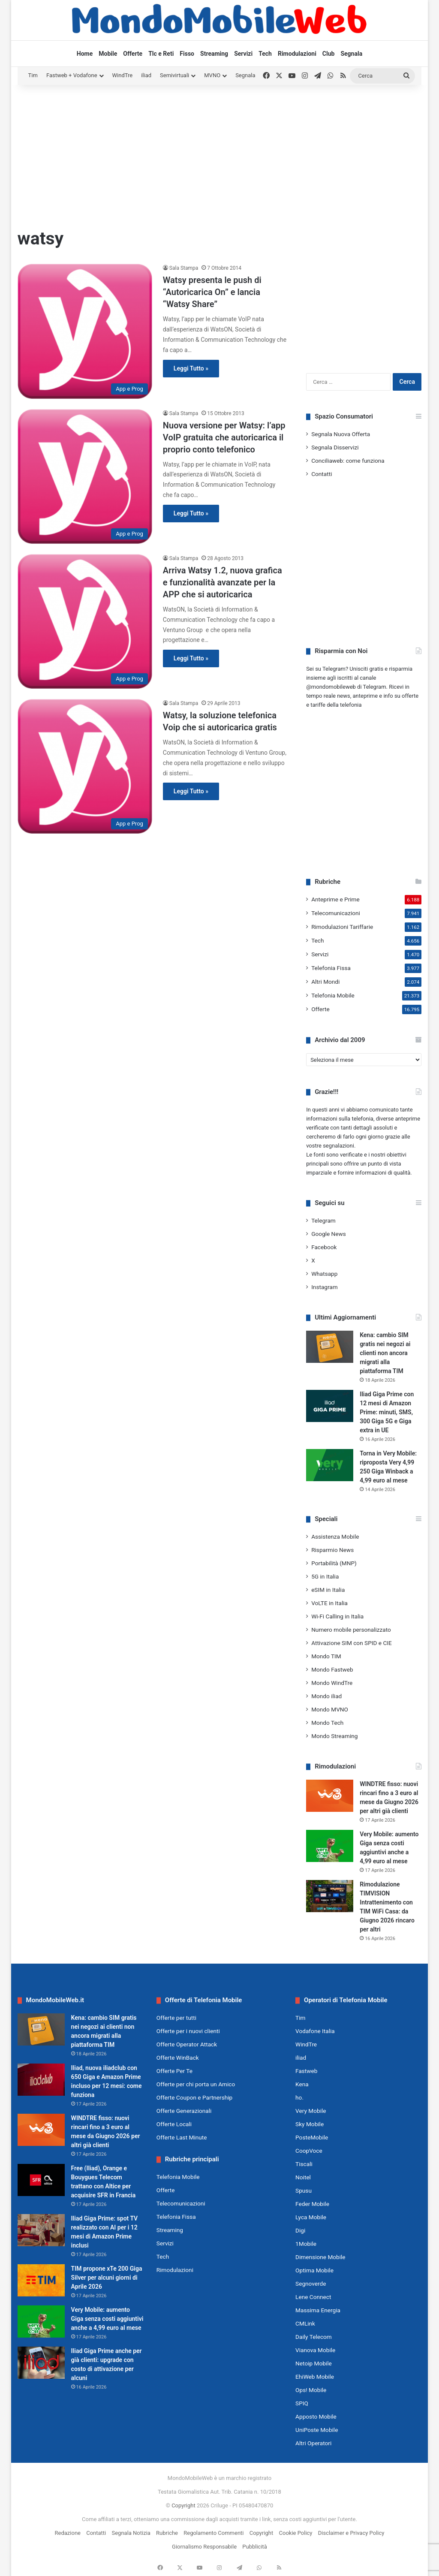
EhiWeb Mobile (314, 2376)
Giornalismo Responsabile (204, 2546)
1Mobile (305, 2243)
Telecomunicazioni (335, 913)
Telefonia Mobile (333, 995)
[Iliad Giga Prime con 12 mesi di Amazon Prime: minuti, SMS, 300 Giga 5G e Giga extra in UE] (329, 1406)
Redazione (68, 2533)
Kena (302, 2084)
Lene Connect (313, 2296)
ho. (299, 2097)
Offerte (132, 53)
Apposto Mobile (316, 2416)
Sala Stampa (183, 268)
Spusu (303, 2190)
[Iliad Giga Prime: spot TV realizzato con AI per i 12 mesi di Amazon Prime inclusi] (41, 2230)
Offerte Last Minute (181, 2137)
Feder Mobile (312, 2203)
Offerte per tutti (176, 2017)
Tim (33, 75)
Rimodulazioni (297, 53)
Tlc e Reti (161, 53)
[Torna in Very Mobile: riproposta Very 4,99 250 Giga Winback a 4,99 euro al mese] (329, 1465)
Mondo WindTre (331, 1682)
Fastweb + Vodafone (71, 75)
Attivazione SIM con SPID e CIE (351, 1642)
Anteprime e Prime (335, 899)
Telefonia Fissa (331, 967)
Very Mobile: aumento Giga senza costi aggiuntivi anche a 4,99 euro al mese (107, 2318)
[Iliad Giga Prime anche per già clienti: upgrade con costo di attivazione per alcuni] (41, 2363)
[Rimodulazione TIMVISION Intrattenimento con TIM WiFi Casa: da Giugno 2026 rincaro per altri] (329, 1896)
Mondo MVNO (329, 1709)
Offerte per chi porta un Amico (195, 2084)
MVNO (212, 75)
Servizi (243, 53)
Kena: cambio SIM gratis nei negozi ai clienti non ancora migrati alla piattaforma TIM (385, 1353)
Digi (300, 2230)
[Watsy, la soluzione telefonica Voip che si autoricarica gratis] (85, 766)
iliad (146, 75)
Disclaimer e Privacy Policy (351, 2533)
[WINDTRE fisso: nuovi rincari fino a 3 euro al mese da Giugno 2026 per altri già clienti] (329, 1796)
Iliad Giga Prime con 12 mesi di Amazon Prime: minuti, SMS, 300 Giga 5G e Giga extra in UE (387, 1412)
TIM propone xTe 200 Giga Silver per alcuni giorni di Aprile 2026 (106, 2277)
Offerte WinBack (177, 2057)
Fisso (187, 53)
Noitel (303, 2177)
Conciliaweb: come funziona (348, 460)
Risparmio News (332, 1549)
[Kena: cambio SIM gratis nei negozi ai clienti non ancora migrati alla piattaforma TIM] (329, 1347)
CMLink (305, 2323)
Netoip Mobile (313, 2363)
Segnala (351, 53)
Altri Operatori (313, 2443)
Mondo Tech (327, 1722)
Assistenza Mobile (335, 1536)
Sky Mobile (309, 2124)
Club (328, 53)
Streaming (214, 53)
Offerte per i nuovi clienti (188, 2031)
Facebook (324, 1247)
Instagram (324, 1286)
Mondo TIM (326, 1656)
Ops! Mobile (310, 2389)
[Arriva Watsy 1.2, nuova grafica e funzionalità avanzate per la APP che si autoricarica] (85, 621)
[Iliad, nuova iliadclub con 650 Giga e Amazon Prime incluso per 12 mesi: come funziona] (41, 2080)
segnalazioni (338, 1145)
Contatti (321, 473)
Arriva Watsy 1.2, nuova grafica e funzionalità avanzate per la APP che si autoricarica (222, 582)
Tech (265, 53)
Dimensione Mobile (320, 2257)
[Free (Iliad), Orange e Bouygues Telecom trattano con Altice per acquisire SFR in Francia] (41, 2180)
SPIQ (301, 2403)
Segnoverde (310, 2283)
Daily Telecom (313, 2336)
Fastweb (306, 2070)
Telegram (323, 1220)
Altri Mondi (325, 981)
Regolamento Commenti (213, 2533)
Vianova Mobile (315, 2350)
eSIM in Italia (328, 1589)
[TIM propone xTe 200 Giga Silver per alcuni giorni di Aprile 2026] (41, 2280)
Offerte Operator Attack (186, 2044)
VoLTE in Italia (329, 1603)
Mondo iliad (326, 1696)
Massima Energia (317, 2310)
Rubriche (167, 2533)
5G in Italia (325, 1576)
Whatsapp (324, 1273)
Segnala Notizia (130, 2533)
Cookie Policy (296, 2533)
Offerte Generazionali (184, 2110)
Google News (328, 1233)
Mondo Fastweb (332, 1669)
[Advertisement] (219, 153)
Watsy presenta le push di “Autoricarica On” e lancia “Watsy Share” (212, 292)
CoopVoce (308, 2150)
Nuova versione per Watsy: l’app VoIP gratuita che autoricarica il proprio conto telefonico (224, 437)
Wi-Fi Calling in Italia (337, 1616)
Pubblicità (254, 2546)
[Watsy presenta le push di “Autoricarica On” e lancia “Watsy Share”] (85, 331)
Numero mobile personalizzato (351, 1629)
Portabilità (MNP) (334, 1563)
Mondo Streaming (334, 1735)
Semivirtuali (174, 75)
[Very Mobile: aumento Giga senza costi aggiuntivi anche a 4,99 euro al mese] (329, 1846)
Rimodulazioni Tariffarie (342, 926)
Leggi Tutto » (191, 368)
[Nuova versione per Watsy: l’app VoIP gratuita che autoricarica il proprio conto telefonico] (85, 476)
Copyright (183, 2505)
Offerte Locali (174, 2124)
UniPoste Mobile (316, 2429)
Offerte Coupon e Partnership (194, 2097)
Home (85, 53)
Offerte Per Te (174, 2070)
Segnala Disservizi (334, 447)
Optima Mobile (314, 2270)
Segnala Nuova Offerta (340, 434)
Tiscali (304, 2163)
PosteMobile (311, 2137)
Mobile (108, 53)
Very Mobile (310, 2110)
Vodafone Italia (315, 2031)
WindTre (122, 75)
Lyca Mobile (310, 2217)
